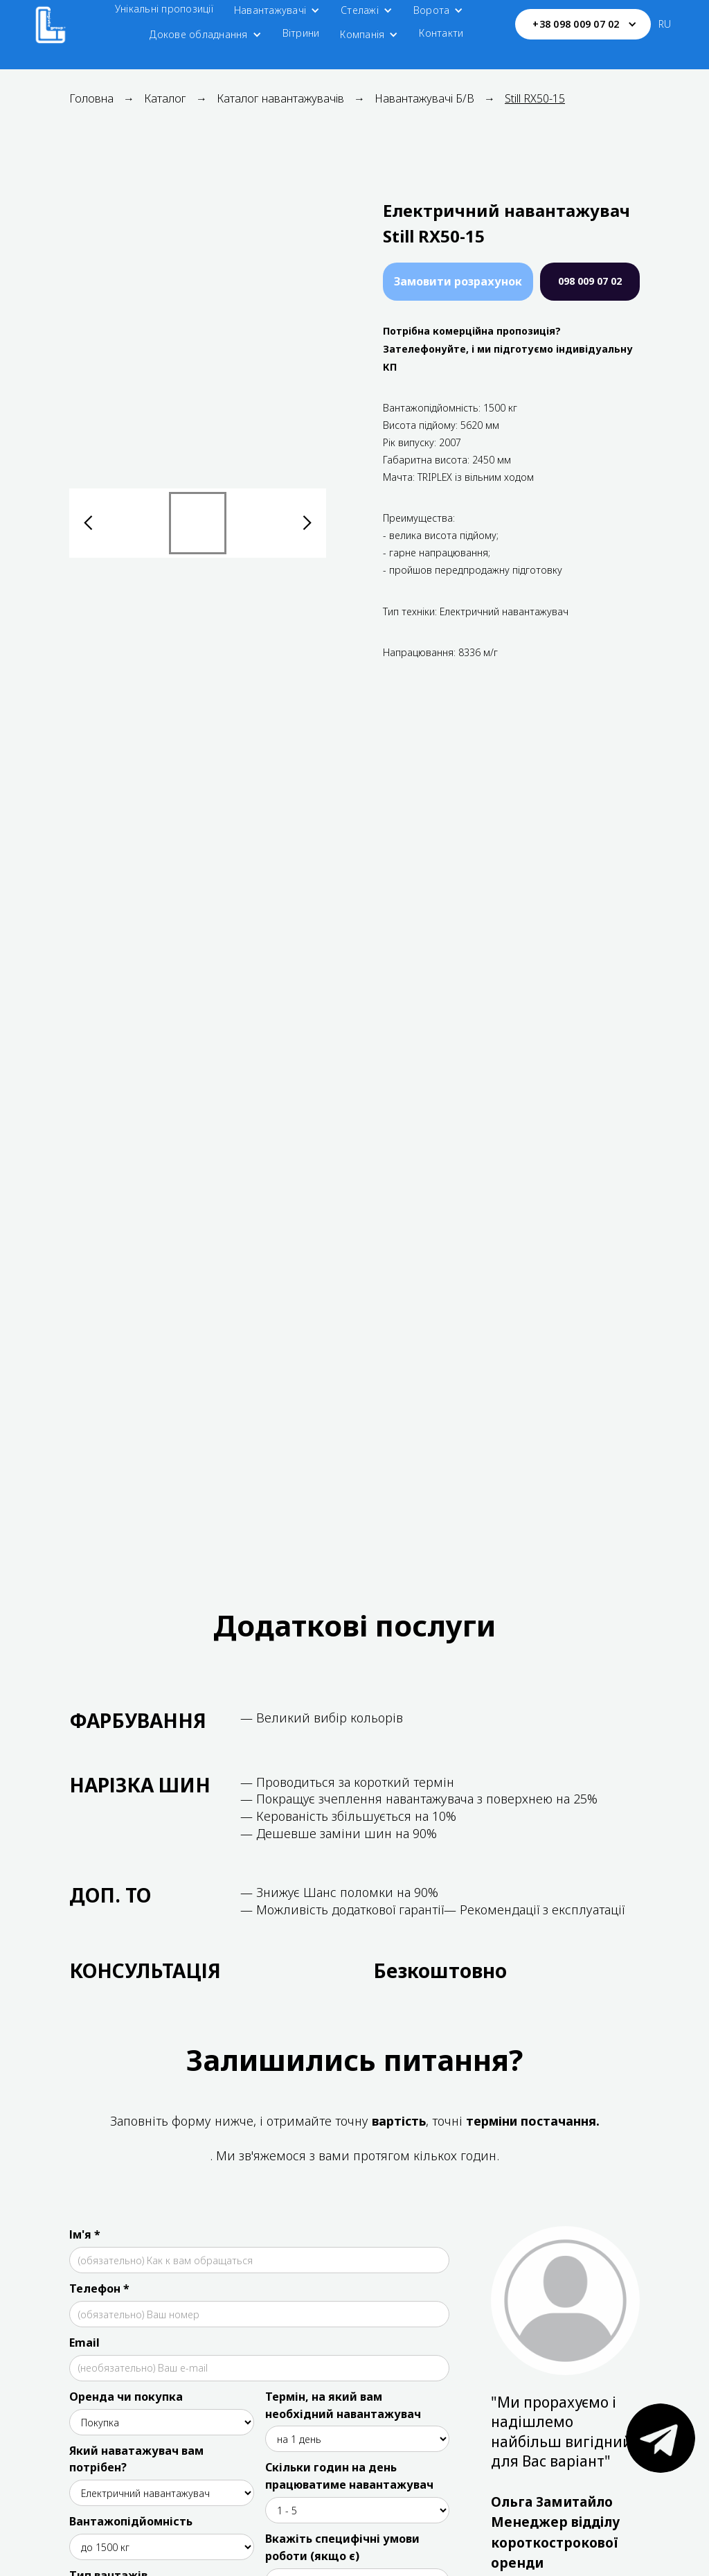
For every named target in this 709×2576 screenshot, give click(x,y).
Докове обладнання (198, 34)
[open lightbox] (197, 336)
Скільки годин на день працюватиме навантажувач (349, 2476)
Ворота (431, 10)
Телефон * (99, 2288)
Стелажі (360, 10)
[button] (277, 10)
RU (665, 23)
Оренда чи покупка (126, 2396)
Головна (91, 98)
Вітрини (301, 32)
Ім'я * (84, 2234)
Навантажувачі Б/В (424, 98)
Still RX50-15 (535, 98)
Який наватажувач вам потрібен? (136, 2459)
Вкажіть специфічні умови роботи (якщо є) (342, 2547)
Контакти (441, 32)
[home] (50, 24)
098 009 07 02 (590, 281)
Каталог (165, 98)
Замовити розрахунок (458, 281)
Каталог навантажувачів (280, 98)
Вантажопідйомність (130, 2521)
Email (84, 2342)
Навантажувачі (270, 10)
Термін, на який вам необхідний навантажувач (343, 2405)
